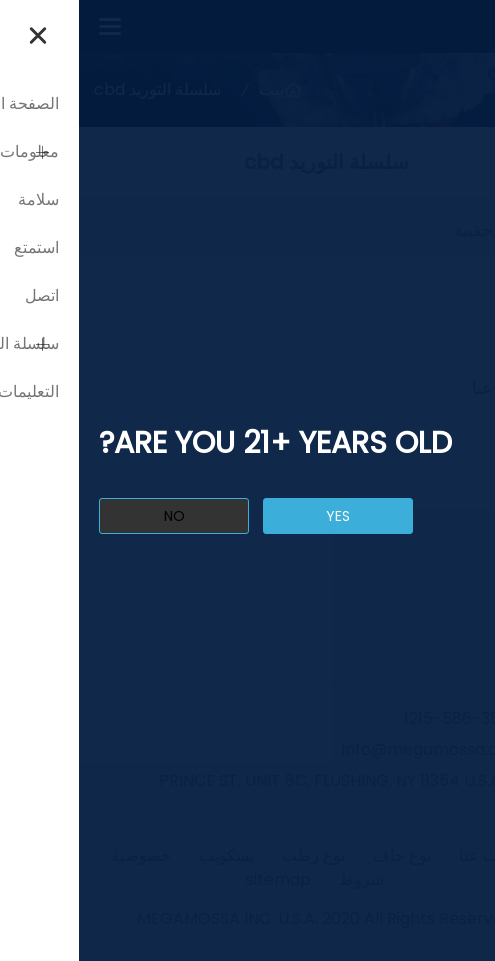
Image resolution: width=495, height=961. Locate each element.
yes (259, 516)
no (95, 516)
